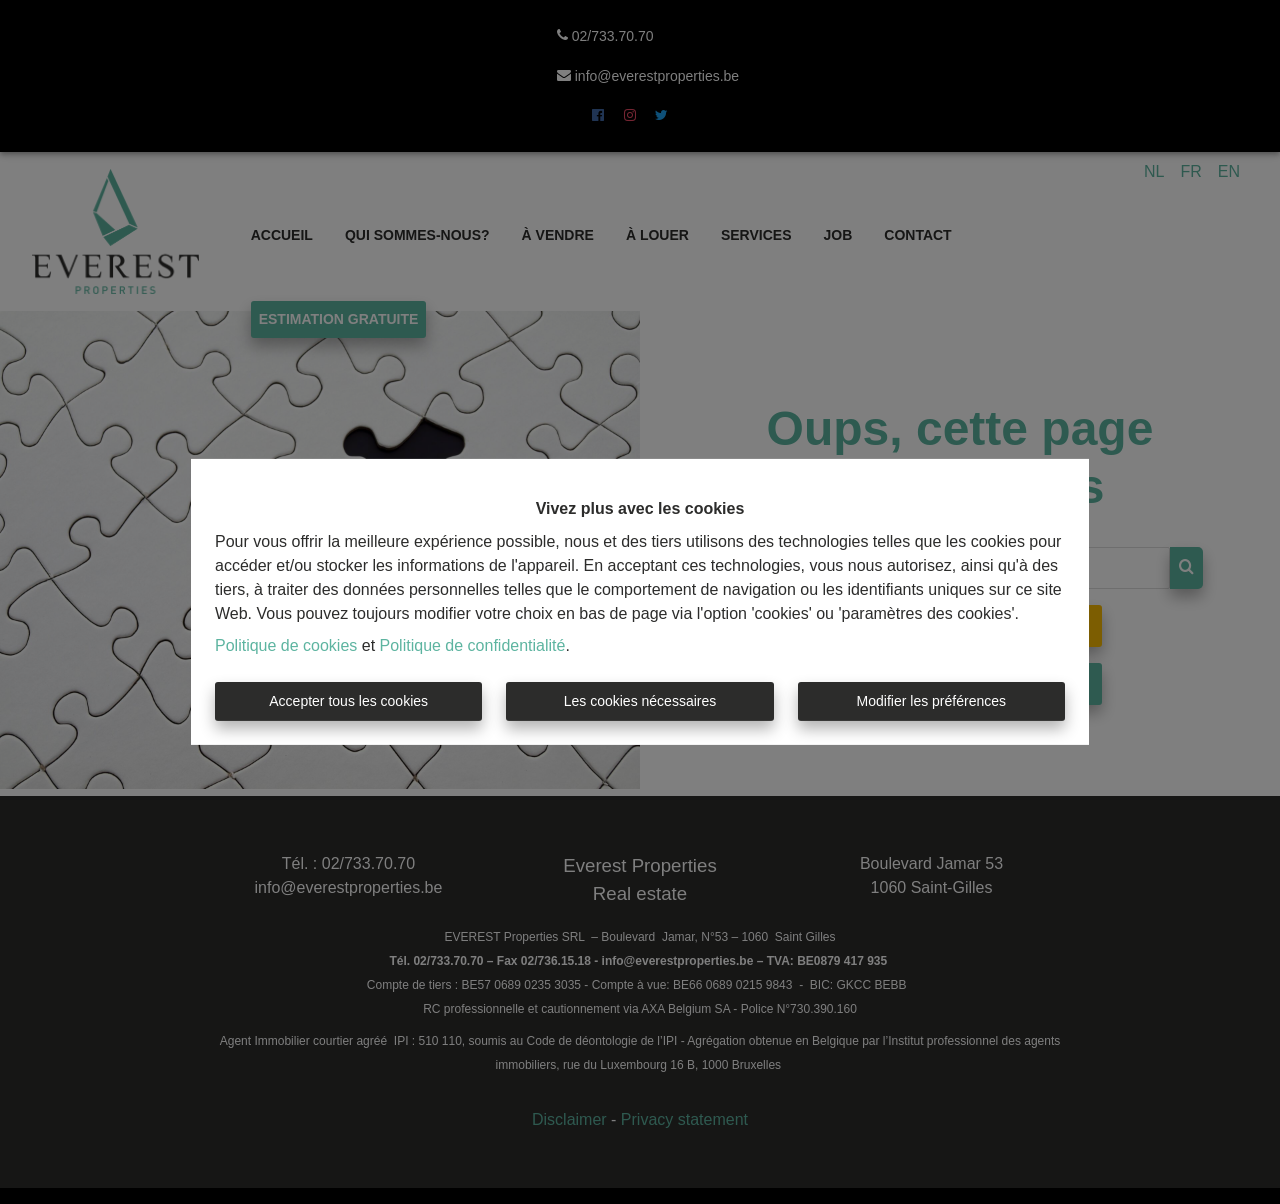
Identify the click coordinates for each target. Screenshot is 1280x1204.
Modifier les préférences (931, 701)
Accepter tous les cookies (348, 701)
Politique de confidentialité (473, 645)
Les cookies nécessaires (640, 701)
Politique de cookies (286, 645)
